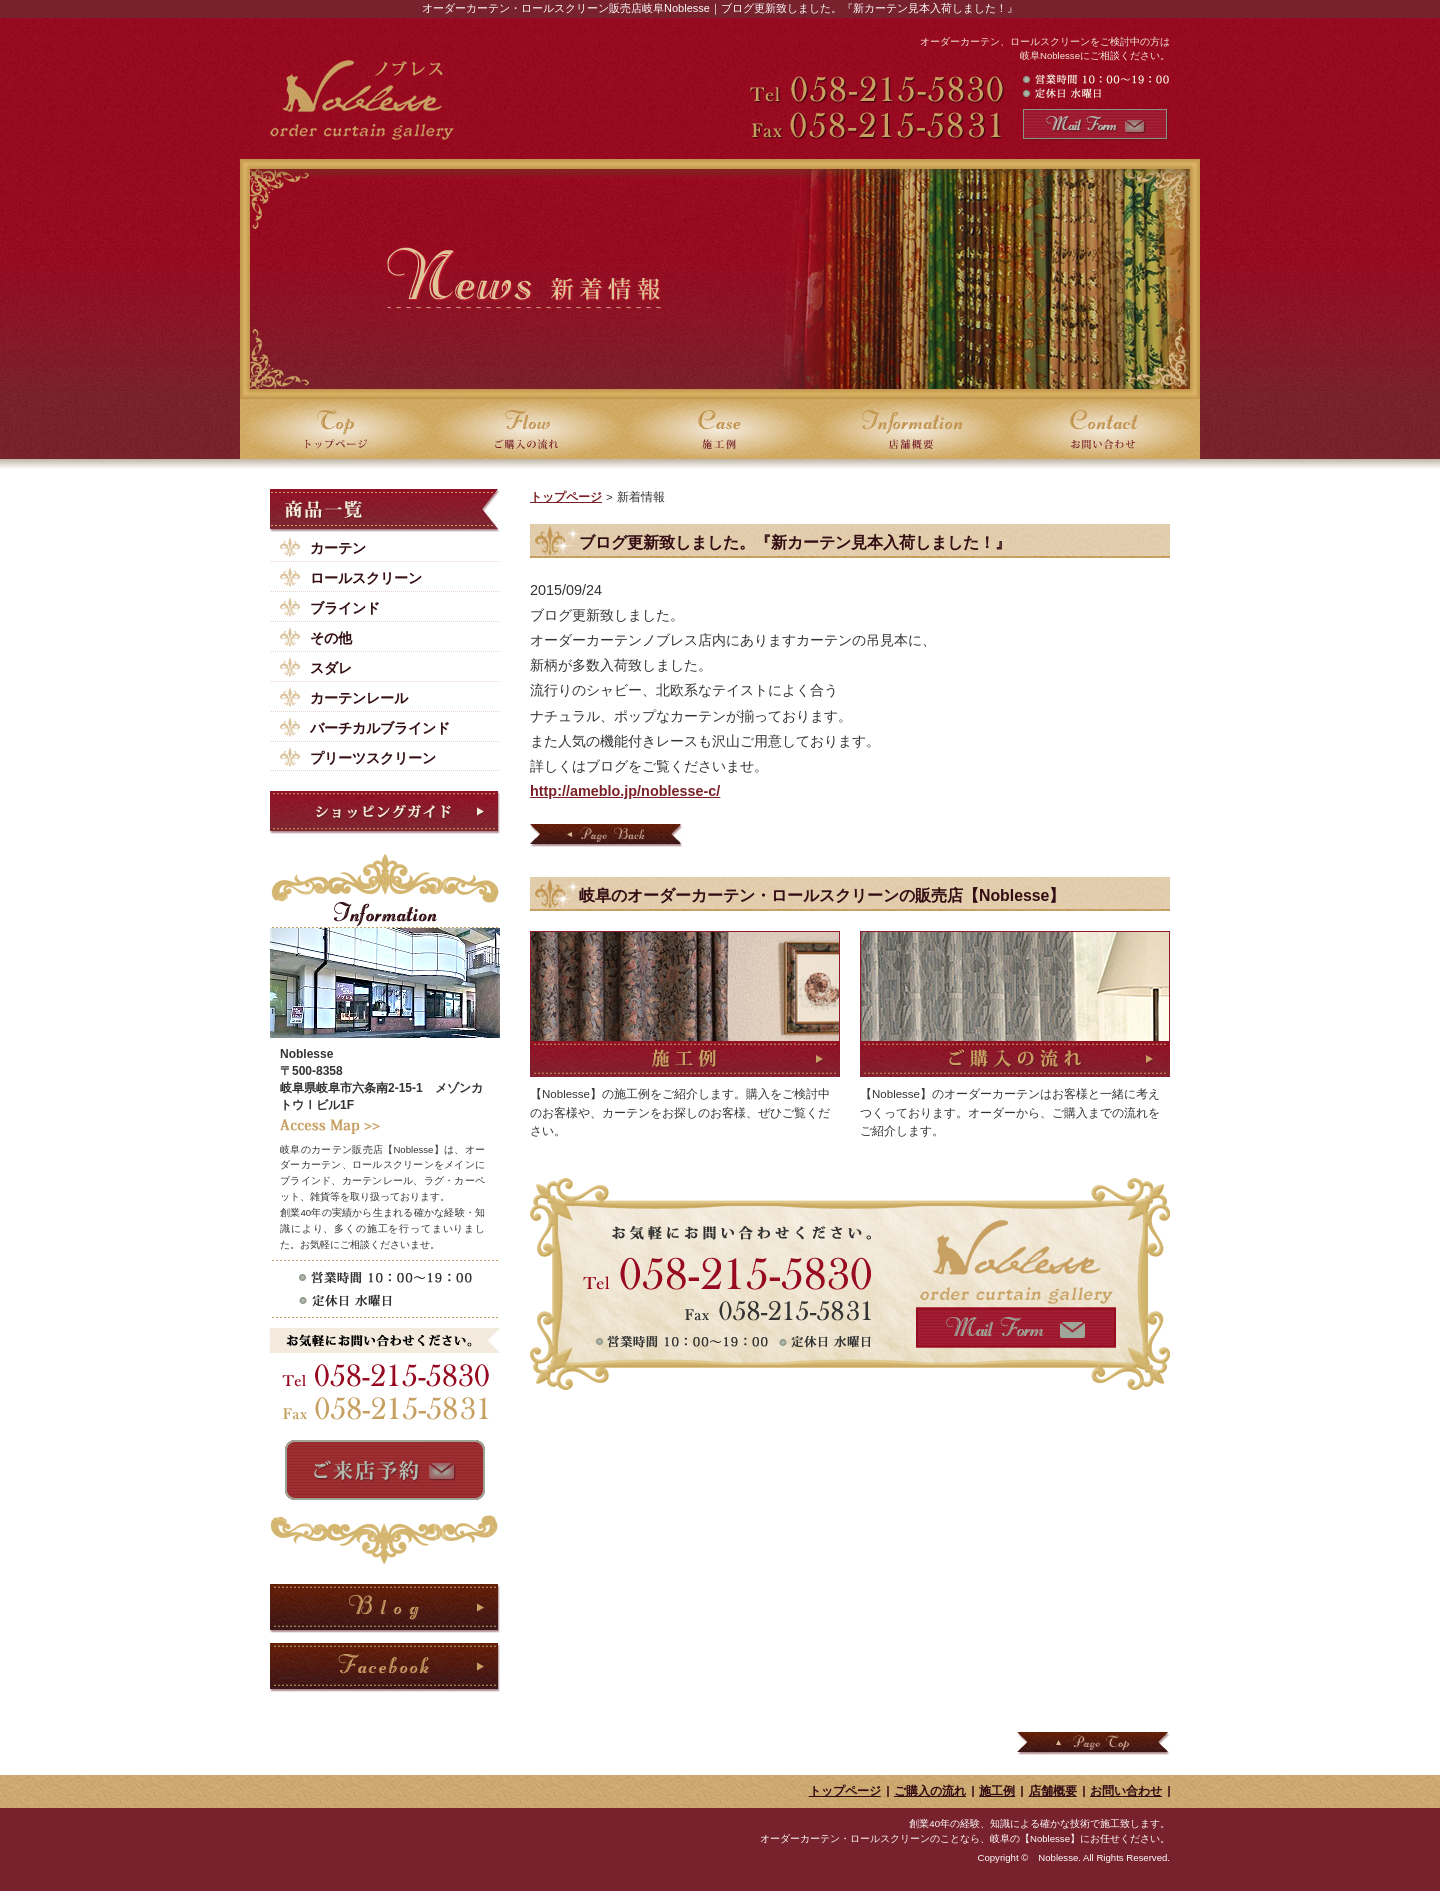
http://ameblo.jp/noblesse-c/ (625, 791)
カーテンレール (359, 698)
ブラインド (345, 608)
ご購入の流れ (930, 1791)
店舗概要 (1053, 1791)
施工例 (997, 1791)
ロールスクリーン (366, 578)
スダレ (331, 668)
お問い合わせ (1126, 1791)
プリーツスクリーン (373, 758)
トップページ (566, 497)
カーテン (338, 548)
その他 (331, 638)
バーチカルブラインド (380, 728)
